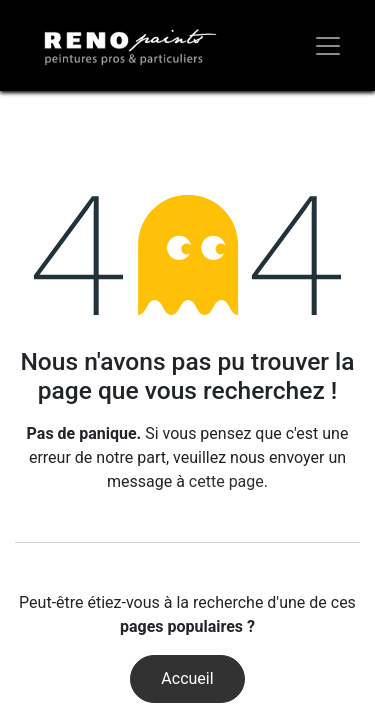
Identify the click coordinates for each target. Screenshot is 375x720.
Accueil (187, 678)
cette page (226, 481)
